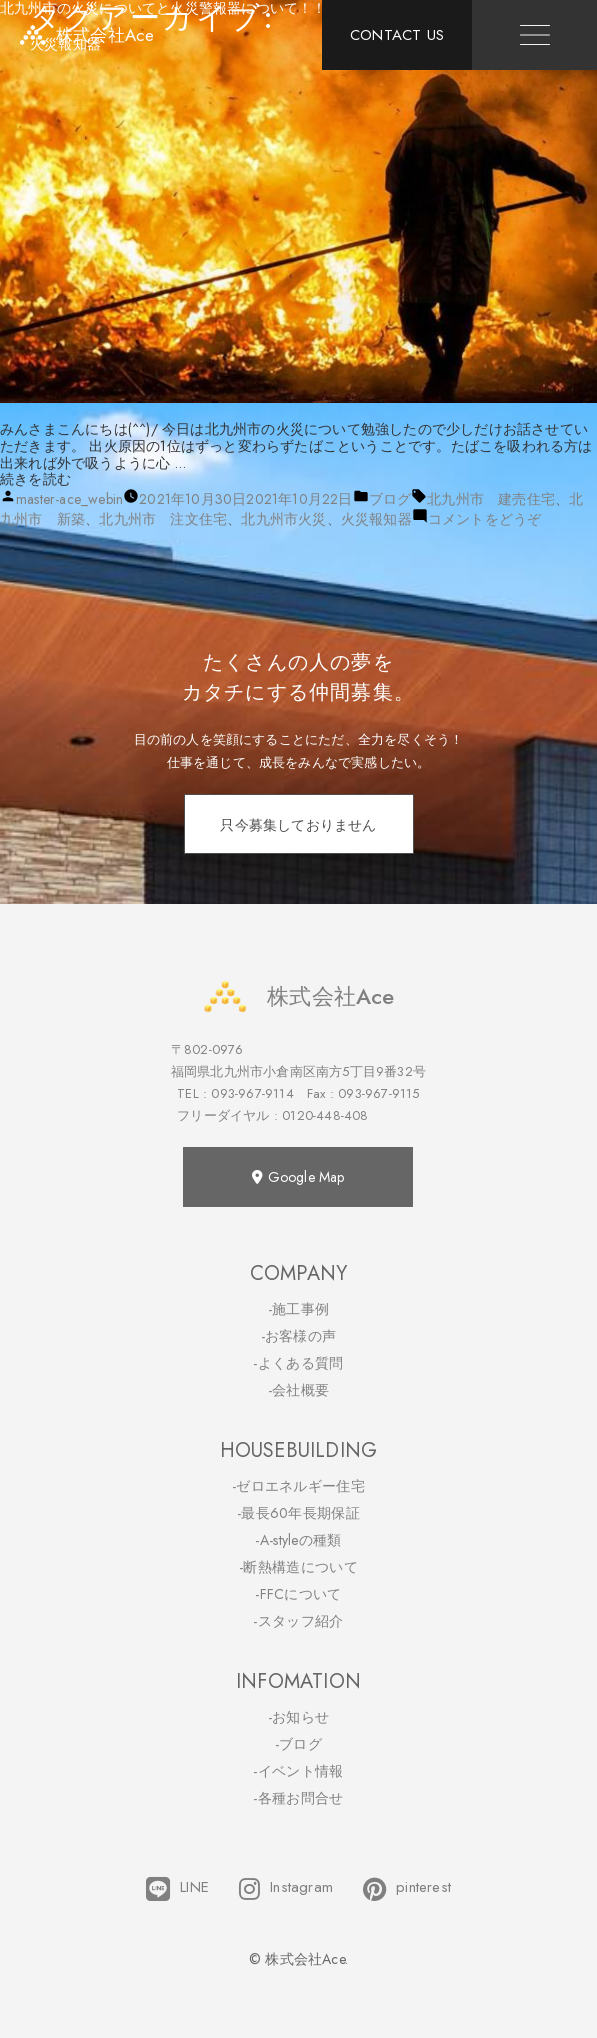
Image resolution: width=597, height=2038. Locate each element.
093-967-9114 (252, 1093)
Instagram (286, 1889)
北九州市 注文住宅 (163, 519)
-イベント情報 (298, 1771)
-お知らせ (299, 1717)
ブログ (390, 499)
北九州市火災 (283, 519)
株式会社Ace (298, 996)
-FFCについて (298, 1594)
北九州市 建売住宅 (491, 499)
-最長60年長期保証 (298, 1513)
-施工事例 (299, 1309)
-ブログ (298, 1744)
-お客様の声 (299, 1336)
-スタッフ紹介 (298, 1621)
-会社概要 (299, 1390)
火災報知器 (376, 519)
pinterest (407, 1889)
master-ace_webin (69, 499)
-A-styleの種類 (298, 1540)
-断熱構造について (298, 1567)
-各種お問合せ (298, 1798)
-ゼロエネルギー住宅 (298, 1486)
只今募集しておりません (298, 825)
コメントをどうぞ (485, 519)
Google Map (298, 1177)
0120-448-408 (325, 1115)
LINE (177, 1889)
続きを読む (35, 479)
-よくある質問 (298, 1363)
